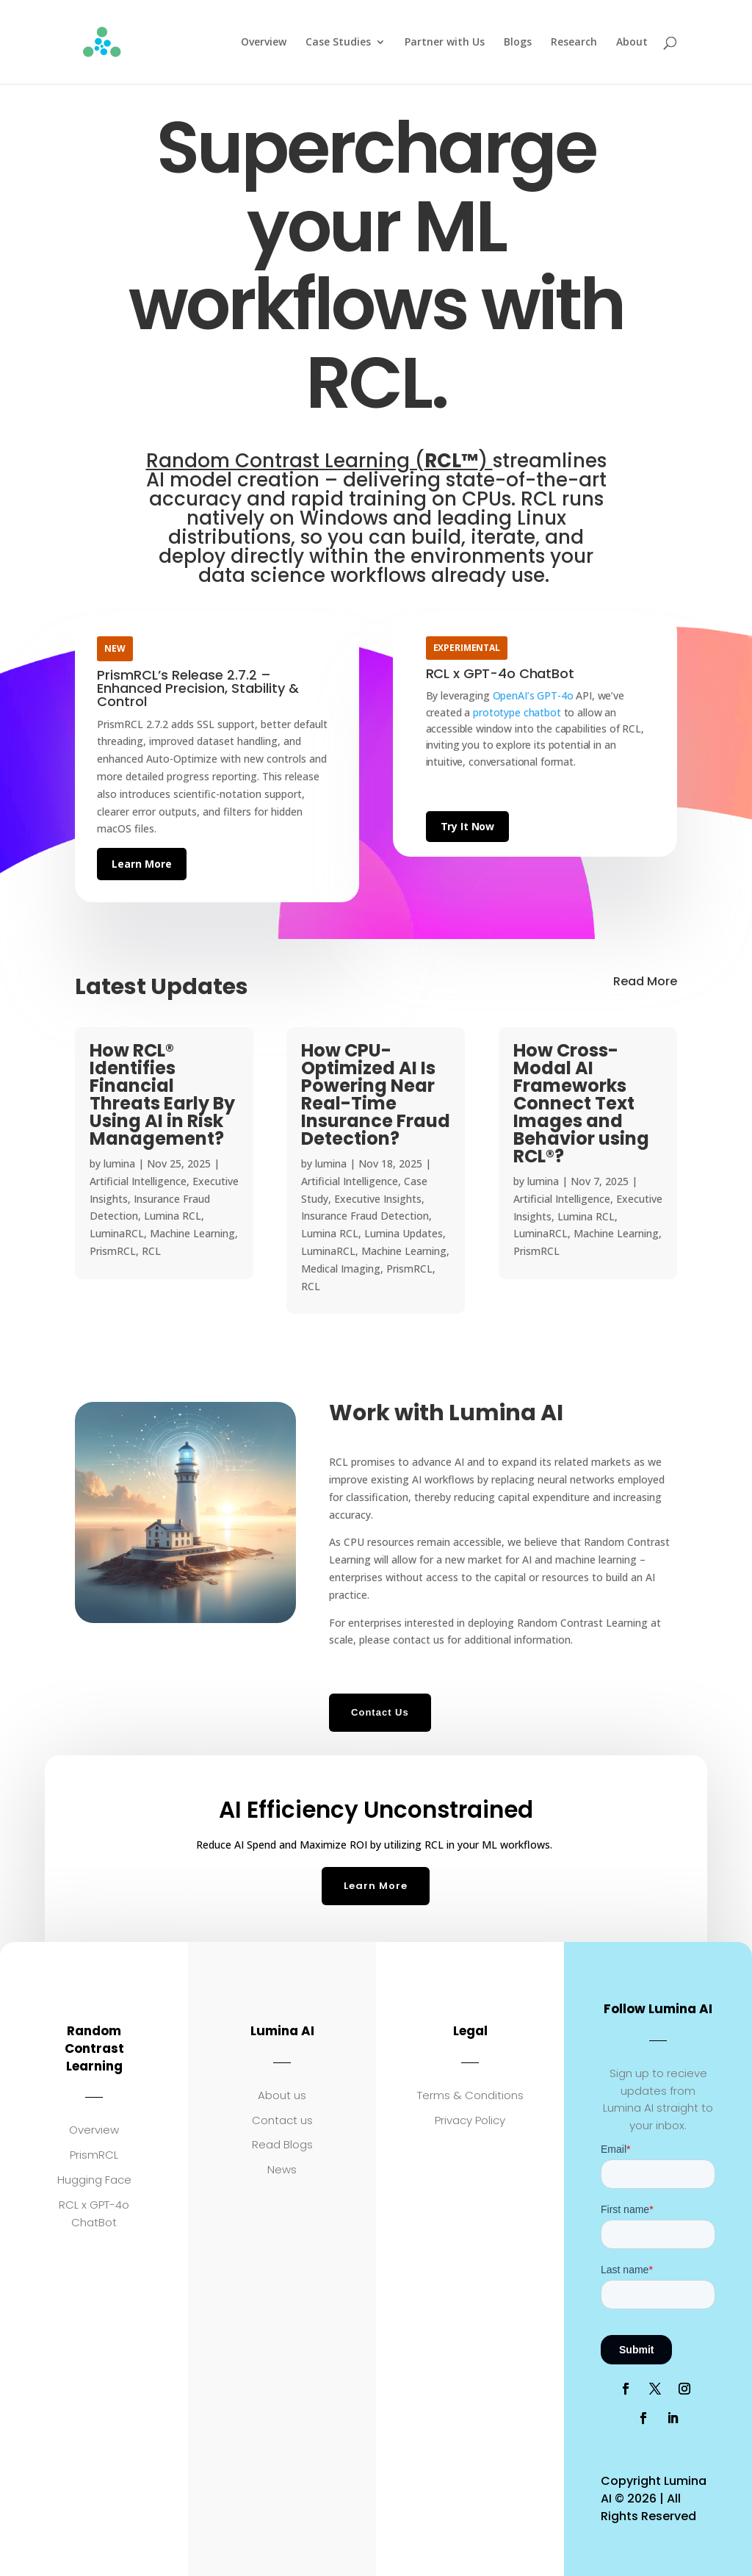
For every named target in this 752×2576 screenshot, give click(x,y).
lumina (119, 1163)
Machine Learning (192, 1233)
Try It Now (468, 826)
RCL (151, 1251)
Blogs (518, 42)
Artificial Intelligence (138, 1181)
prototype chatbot (517, 712)
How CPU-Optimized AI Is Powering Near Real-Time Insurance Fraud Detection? (375, 1094)
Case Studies (338, 42)
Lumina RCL (172, 1216)
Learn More (142, 864)
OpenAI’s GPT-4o (533, 695)
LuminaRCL (117, 1233)
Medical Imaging (340, 1269)
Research (574, 42)
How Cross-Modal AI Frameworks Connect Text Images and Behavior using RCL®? (581, 1103)
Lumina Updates (403, 1233)
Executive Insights (378, 1199)
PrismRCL (113, 1251)
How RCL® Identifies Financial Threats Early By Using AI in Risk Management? (162, 1094)
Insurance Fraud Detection (365, 1216)
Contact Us (380, 1712)
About (632, 42)
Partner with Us (445, 42)
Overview (263, 42)
